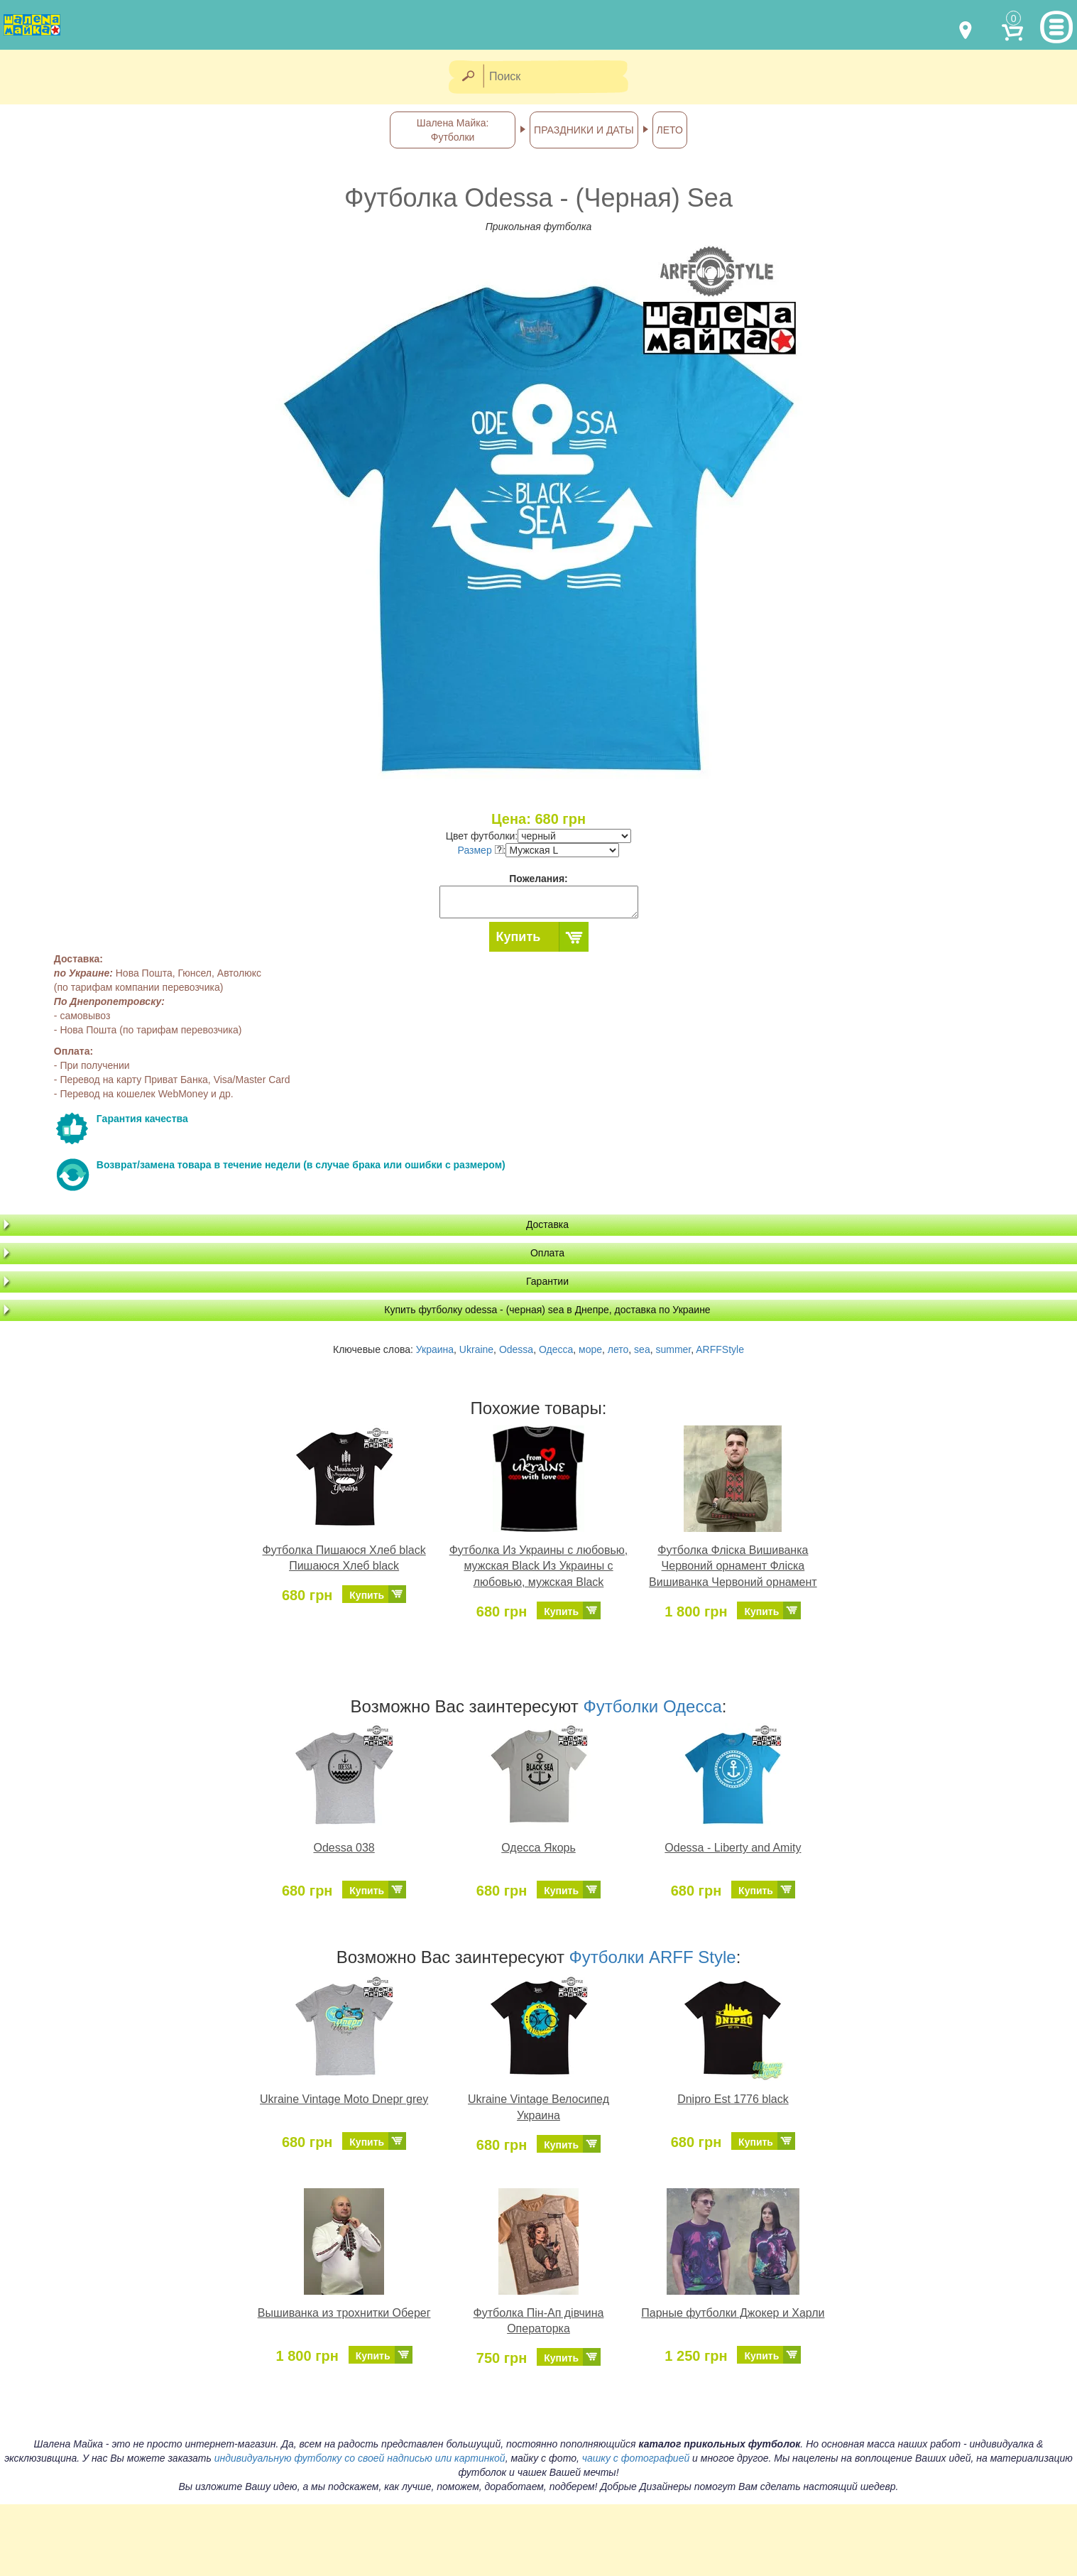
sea (642, 1349)
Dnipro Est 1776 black (733, 2099)
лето (618, 1349)
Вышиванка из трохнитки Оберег (344, 2313)
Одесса (556, 1349)
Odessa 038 (343, 1848)
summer (673, 1349)
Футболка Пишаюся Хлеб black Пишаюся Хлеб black (344, 1558)
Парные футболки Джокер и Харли (732, 2313)
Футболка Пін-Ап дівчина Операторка (539, 2321)
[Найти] (467, 77)
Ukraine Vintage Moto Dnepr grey (344, 2099)
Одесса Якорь (538, 1848)
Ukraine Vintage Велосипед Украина (538, 2107)
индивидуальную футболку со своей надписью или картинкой (359, 2458)
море (590, 1349)
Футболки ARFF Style (652, 1957)
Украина (435, 1349)
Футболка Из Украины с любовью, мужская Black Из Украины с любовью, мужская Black (538, 1566)
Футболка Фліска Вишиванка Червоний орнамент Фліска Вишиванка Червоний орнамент (733, 1566)
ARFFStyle (720, 1349)
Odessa (516, 1349)
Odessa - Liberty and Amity (733, 1848)
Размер (480, 850)
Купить (518, 937)
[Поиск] (560, 77)
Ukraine (476, 1349)
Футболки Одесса (653, 1706)
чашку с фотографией (636, 2458)
